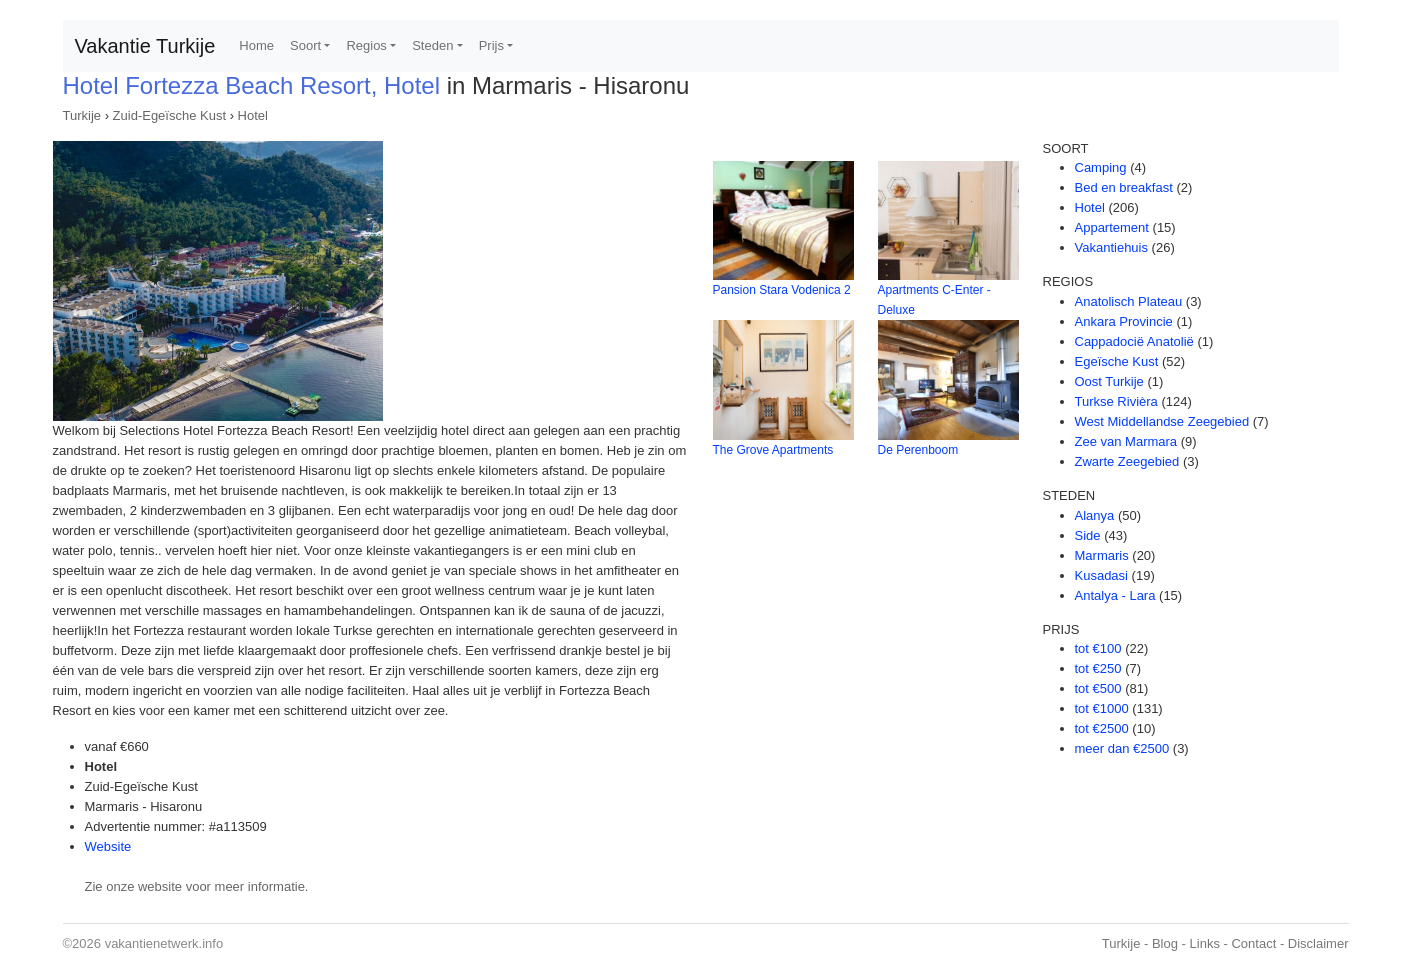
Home (256, 45)
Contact (1253, 943)
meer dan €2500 (1122, 748)
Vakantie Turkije (145, 46)
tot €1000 (1102, 708)
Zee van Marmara (1126, 441)
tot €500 (1098, 688)
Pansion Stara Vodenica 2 (782, 290)
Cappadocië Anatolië (1134, 341)
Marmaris (1102, 555)
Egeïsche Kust (1117, 361)
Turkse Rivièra (1116, 401)
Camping (1101, 167)
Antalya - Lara (1115, 595)
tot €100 (1098, 648)
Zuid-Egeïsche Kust (169, 115)
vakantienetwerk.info (164, 943)
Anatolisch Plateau (1129, 301)
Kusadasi (1101, 575)
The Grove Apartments (773, 450)
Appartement (1112, 227)
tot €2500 (1102, 728)
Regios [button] (366, 45)
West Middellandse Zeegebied (1162, 421)
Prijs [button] (491, 45)
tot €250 (1098, 668)
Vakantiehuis (1111, 247)
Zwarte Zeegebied (1127, 461)
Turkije (82, 115)
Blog (1165, 943)
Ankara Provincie (1124, 321)
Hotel (253, 115)
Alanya (1095, 515)
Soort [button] (305, 45)
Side (1088, 535)
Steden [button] (432, 45)
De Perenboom (918, 450)
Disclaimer (1318, 943)
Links (1205, 943)
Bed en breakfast (1124, 187)
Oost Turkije (1109, 381)
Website (108, 846)
